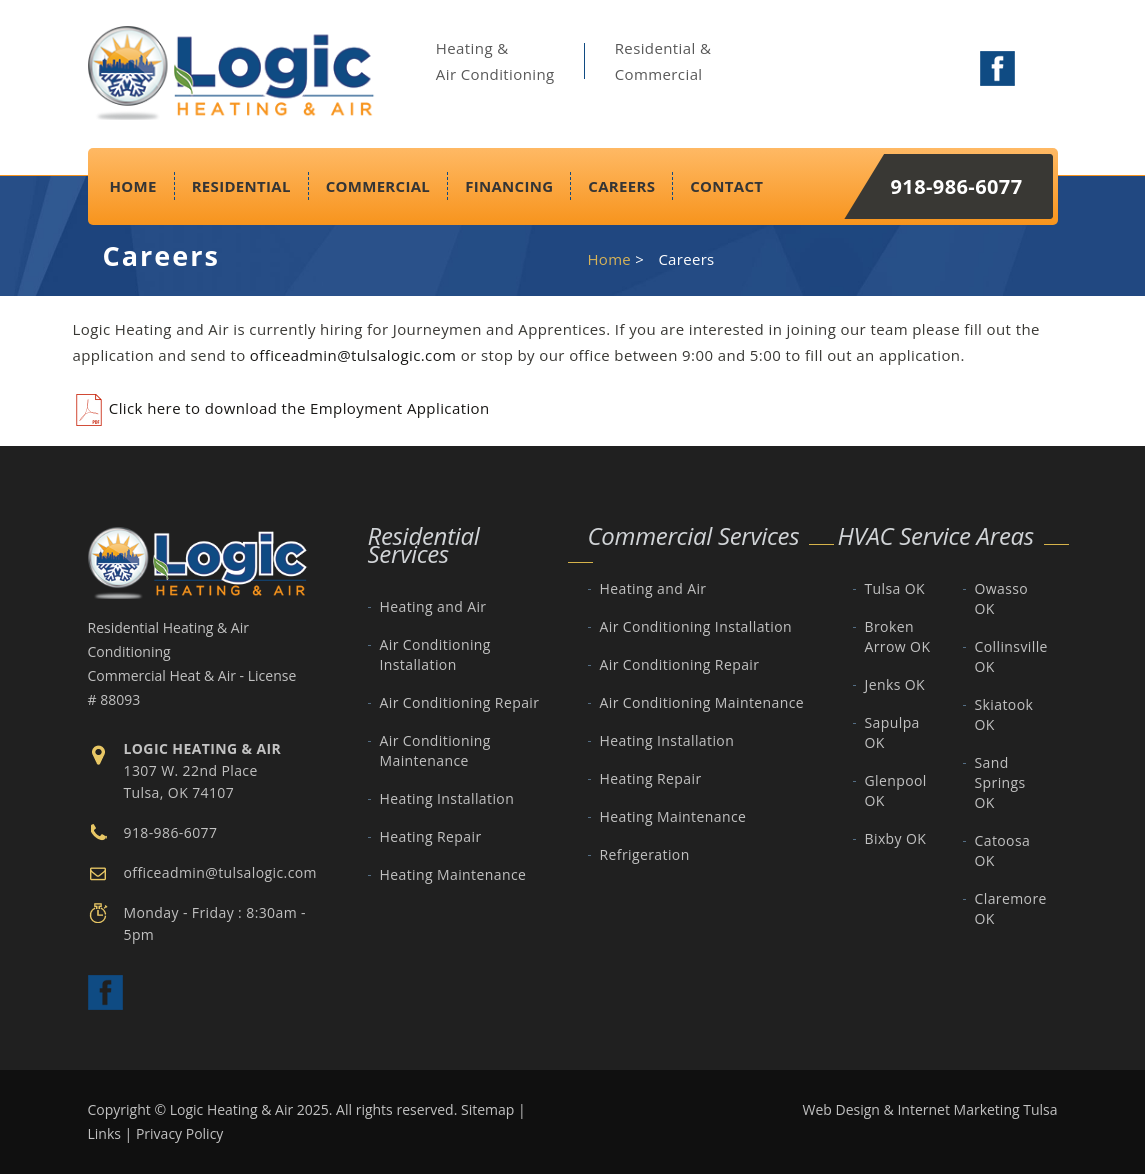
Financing (509, 186)
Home (133, 186)
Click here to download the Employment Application (281, 408)
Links (104, 1133)
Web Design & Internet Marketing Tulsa (930, 1109)
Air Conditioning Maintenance (435, 750)
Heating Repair (431, 836)
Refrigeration (645, 854)
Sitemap (487, 1109)
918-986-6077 (956, 186)
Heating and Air (433, 606)
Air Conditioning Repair (460, 702)
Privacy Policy (179, 1133)
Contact (726, 186)
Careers (621, 186)
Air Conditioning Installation (435, 654)
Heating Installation (447, 798)
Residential (241, 186)
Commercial (378, 186)
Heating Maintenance (453, 874)
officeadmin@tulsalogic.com (353, 355)
